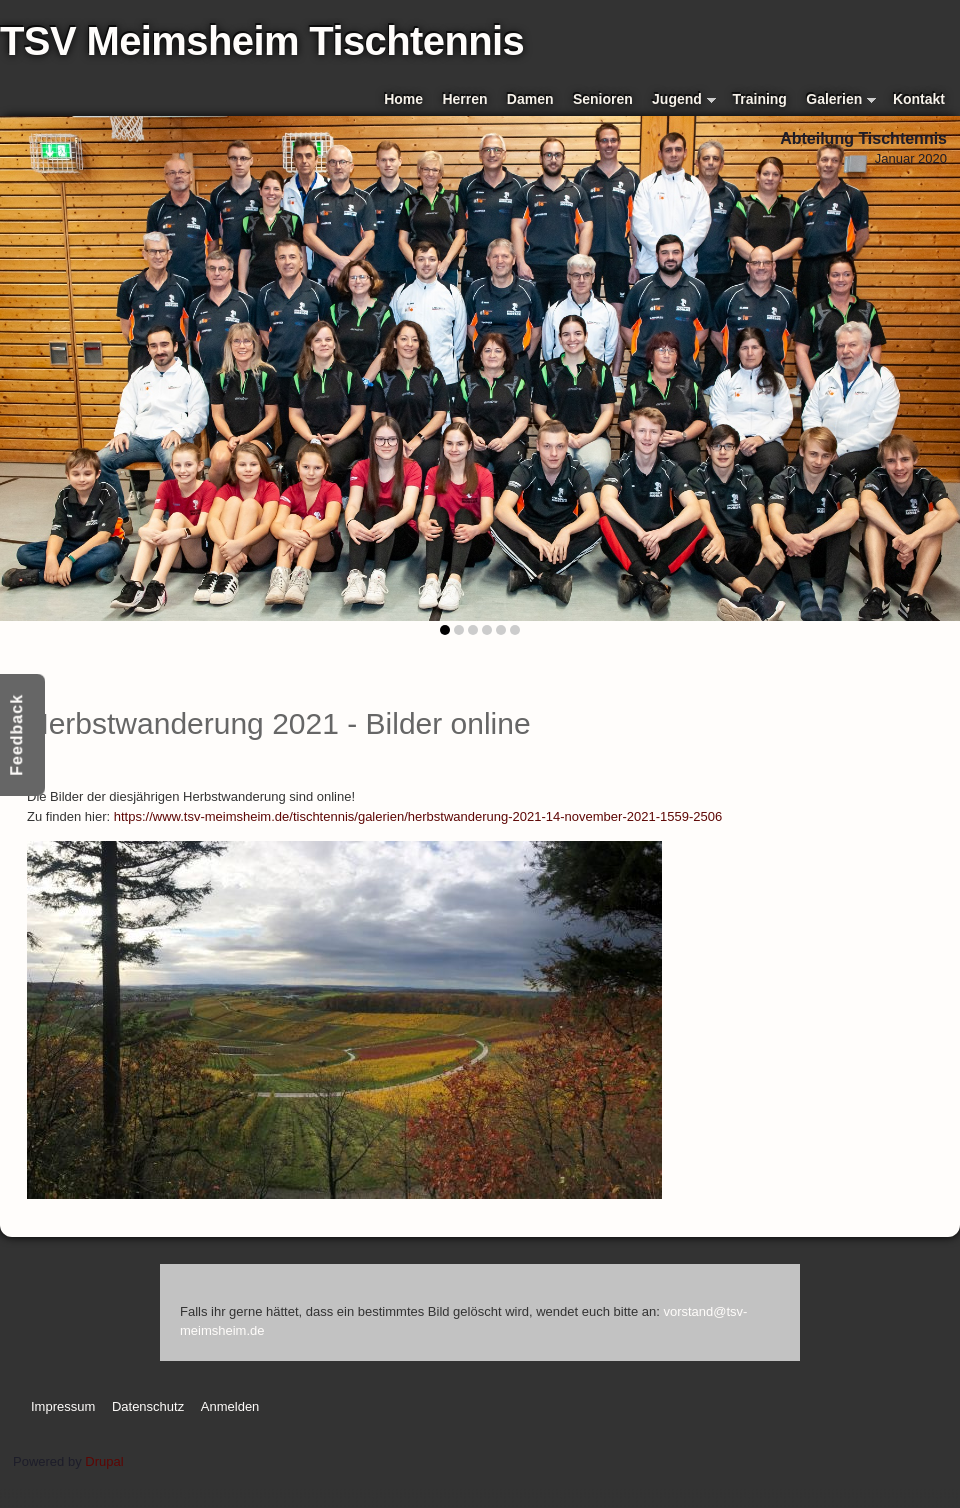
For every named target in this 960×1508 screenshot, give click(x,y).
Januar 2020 (911, 158)
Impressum (63, 1406)
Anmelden (230, 1406)
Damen (530, 99)
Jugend (684, 100)
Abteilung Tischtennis (863, 138)
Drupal (104, 1461)
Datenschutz (148, 1406)
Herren (464, 99)
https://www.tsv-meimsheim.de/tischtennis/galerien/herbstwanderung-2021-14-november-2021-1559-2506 (418, 816)
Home (403, 99)
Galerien (841, 100)
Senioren (603, 99)
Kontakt (919, 99)
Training (760, 99)
